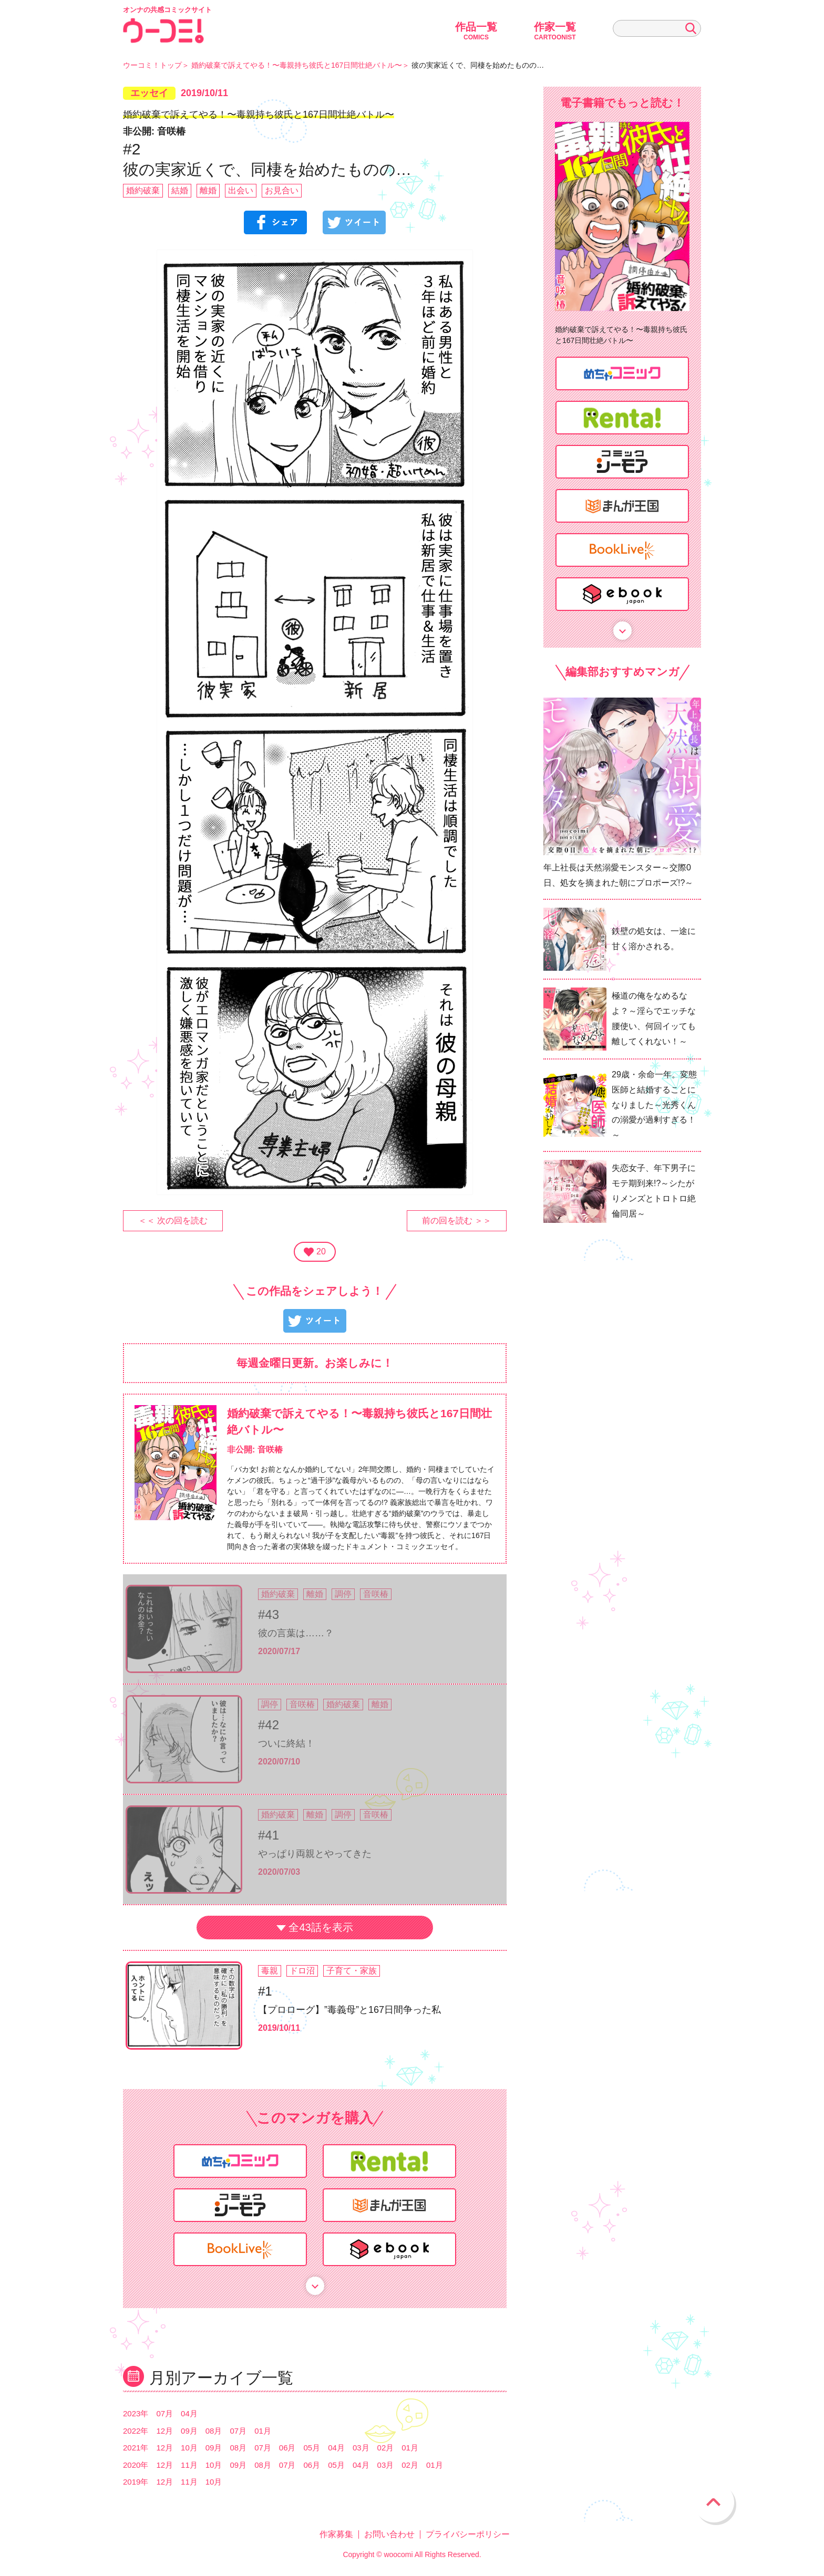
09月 (189, 2430)
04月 (189, 2413)
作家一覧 (555, 31)
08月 (213, 2430)
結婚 (179, 190)
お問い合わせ (389, 2534)
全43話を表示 (321, 1927)
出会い (240, 190)
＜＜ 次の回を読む (173, 1220)
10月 (189, 2447)
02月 (385, 2447)
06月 (287, 2447)
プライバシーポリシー (468, 2534)
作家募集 (336, 2534)
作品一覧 (476, 31)
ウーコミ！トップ (152, 65)
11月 (189, 2464)
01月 (262, 2430)
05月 (312, 2447)
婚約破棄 (143, 190)
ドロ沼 (302, 1970)
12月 (164, 2430)
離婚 (208, 190)
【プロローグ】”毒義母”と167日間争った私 (349, 2009)
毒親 (269, 1970)
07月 (164, 2413)
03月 (361, 2447)
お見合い (281, 190)
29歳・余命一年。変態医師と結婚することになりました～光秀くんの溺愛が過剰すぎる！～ (654, 1104)
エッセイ (149, 93)
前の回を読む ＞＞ (456, 1220)
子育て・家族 (351, 1970)
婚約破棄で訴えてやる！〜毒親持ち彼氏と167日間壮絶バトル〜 (296, 65)
